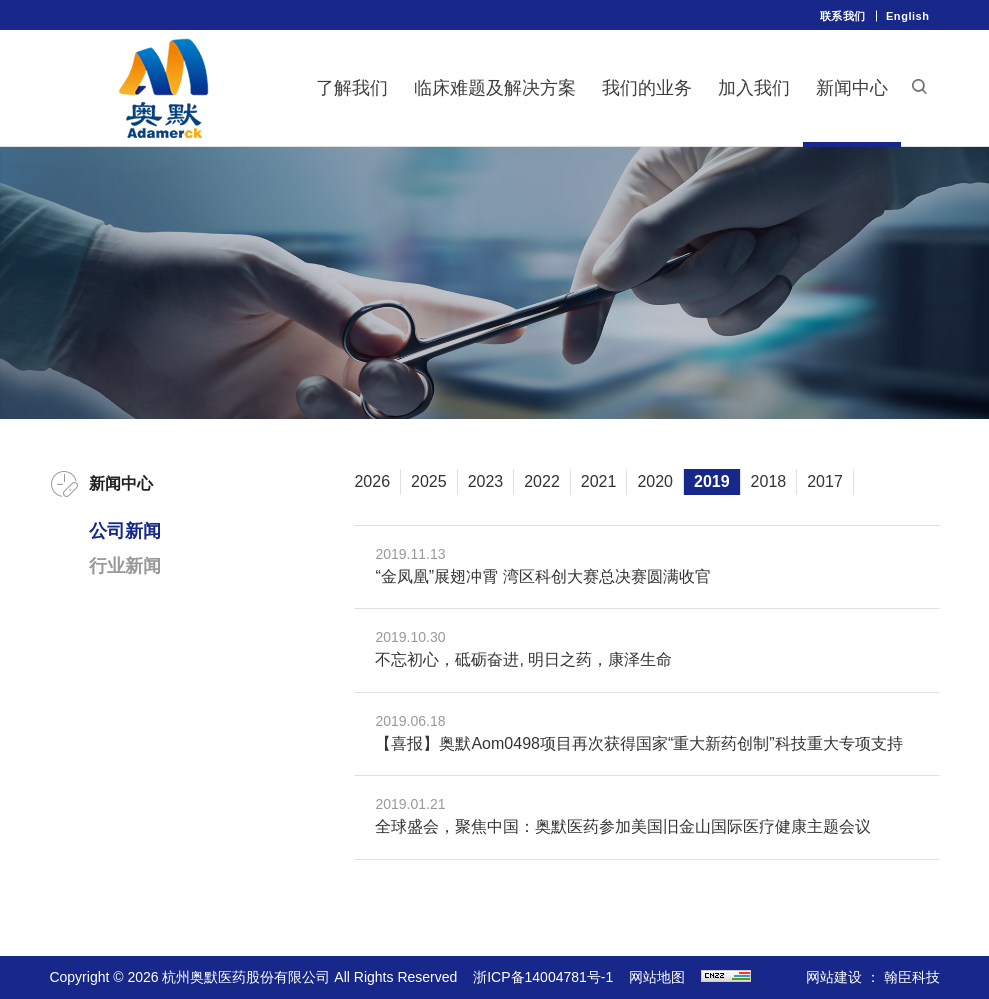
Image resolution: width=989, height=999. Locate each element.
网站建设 (834, 977)
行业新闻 (125, 566)
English (908, 16)
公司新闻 (125, 531)
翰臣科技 (912, 977)
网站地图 (657, 977)
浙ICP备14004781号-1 (543, 977)
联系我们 (843, 16)
